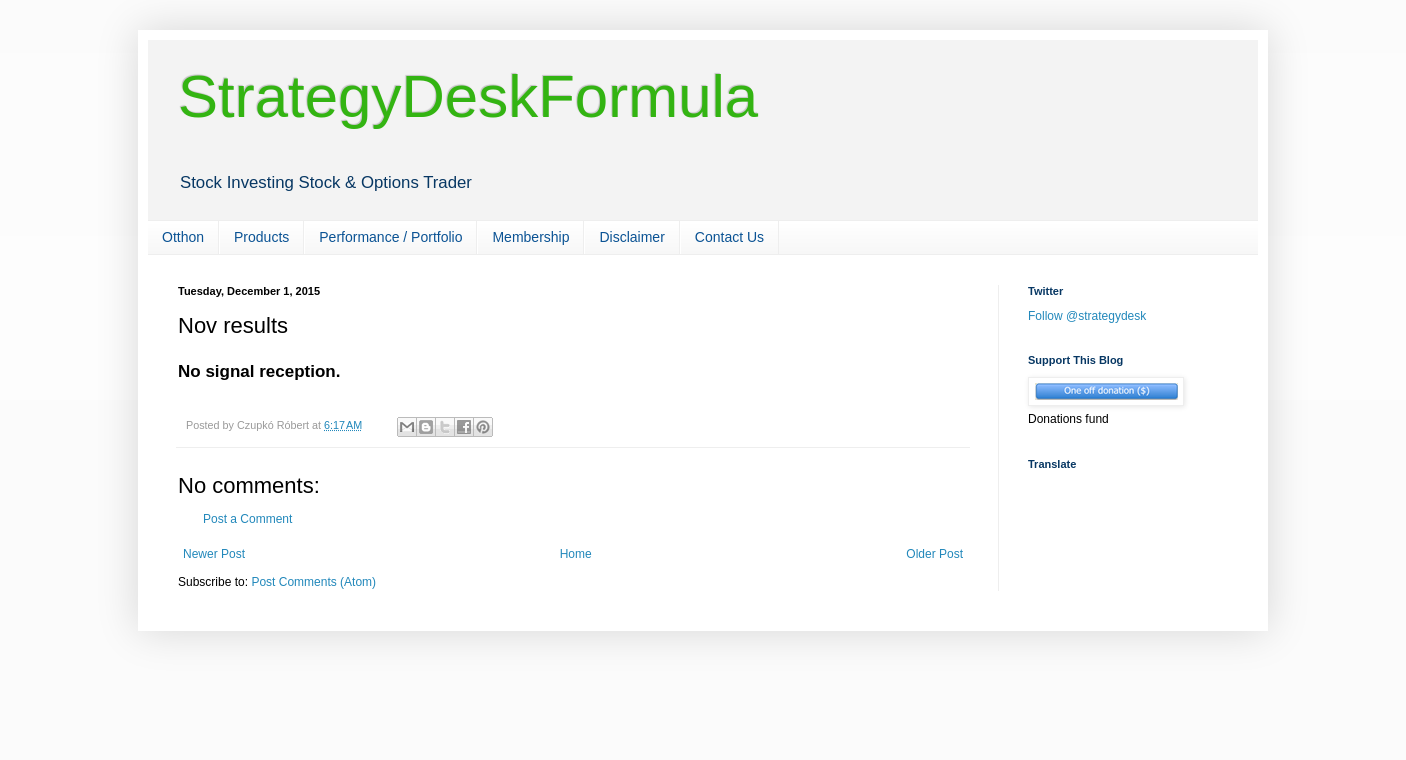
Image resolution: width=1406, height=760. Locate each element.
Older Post (934, 554)
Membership (530, 237)
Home (576, 554)
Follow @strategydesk (1087, 316)
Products (261, 237)
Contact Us (729, 237)
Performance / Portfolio (390, 237)
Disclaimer (631, 237)
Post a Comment (247, 519)
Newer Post (214, 554)
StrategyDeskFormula (468, 96)
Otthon (183, 237)
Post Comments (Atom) (313, 582)
